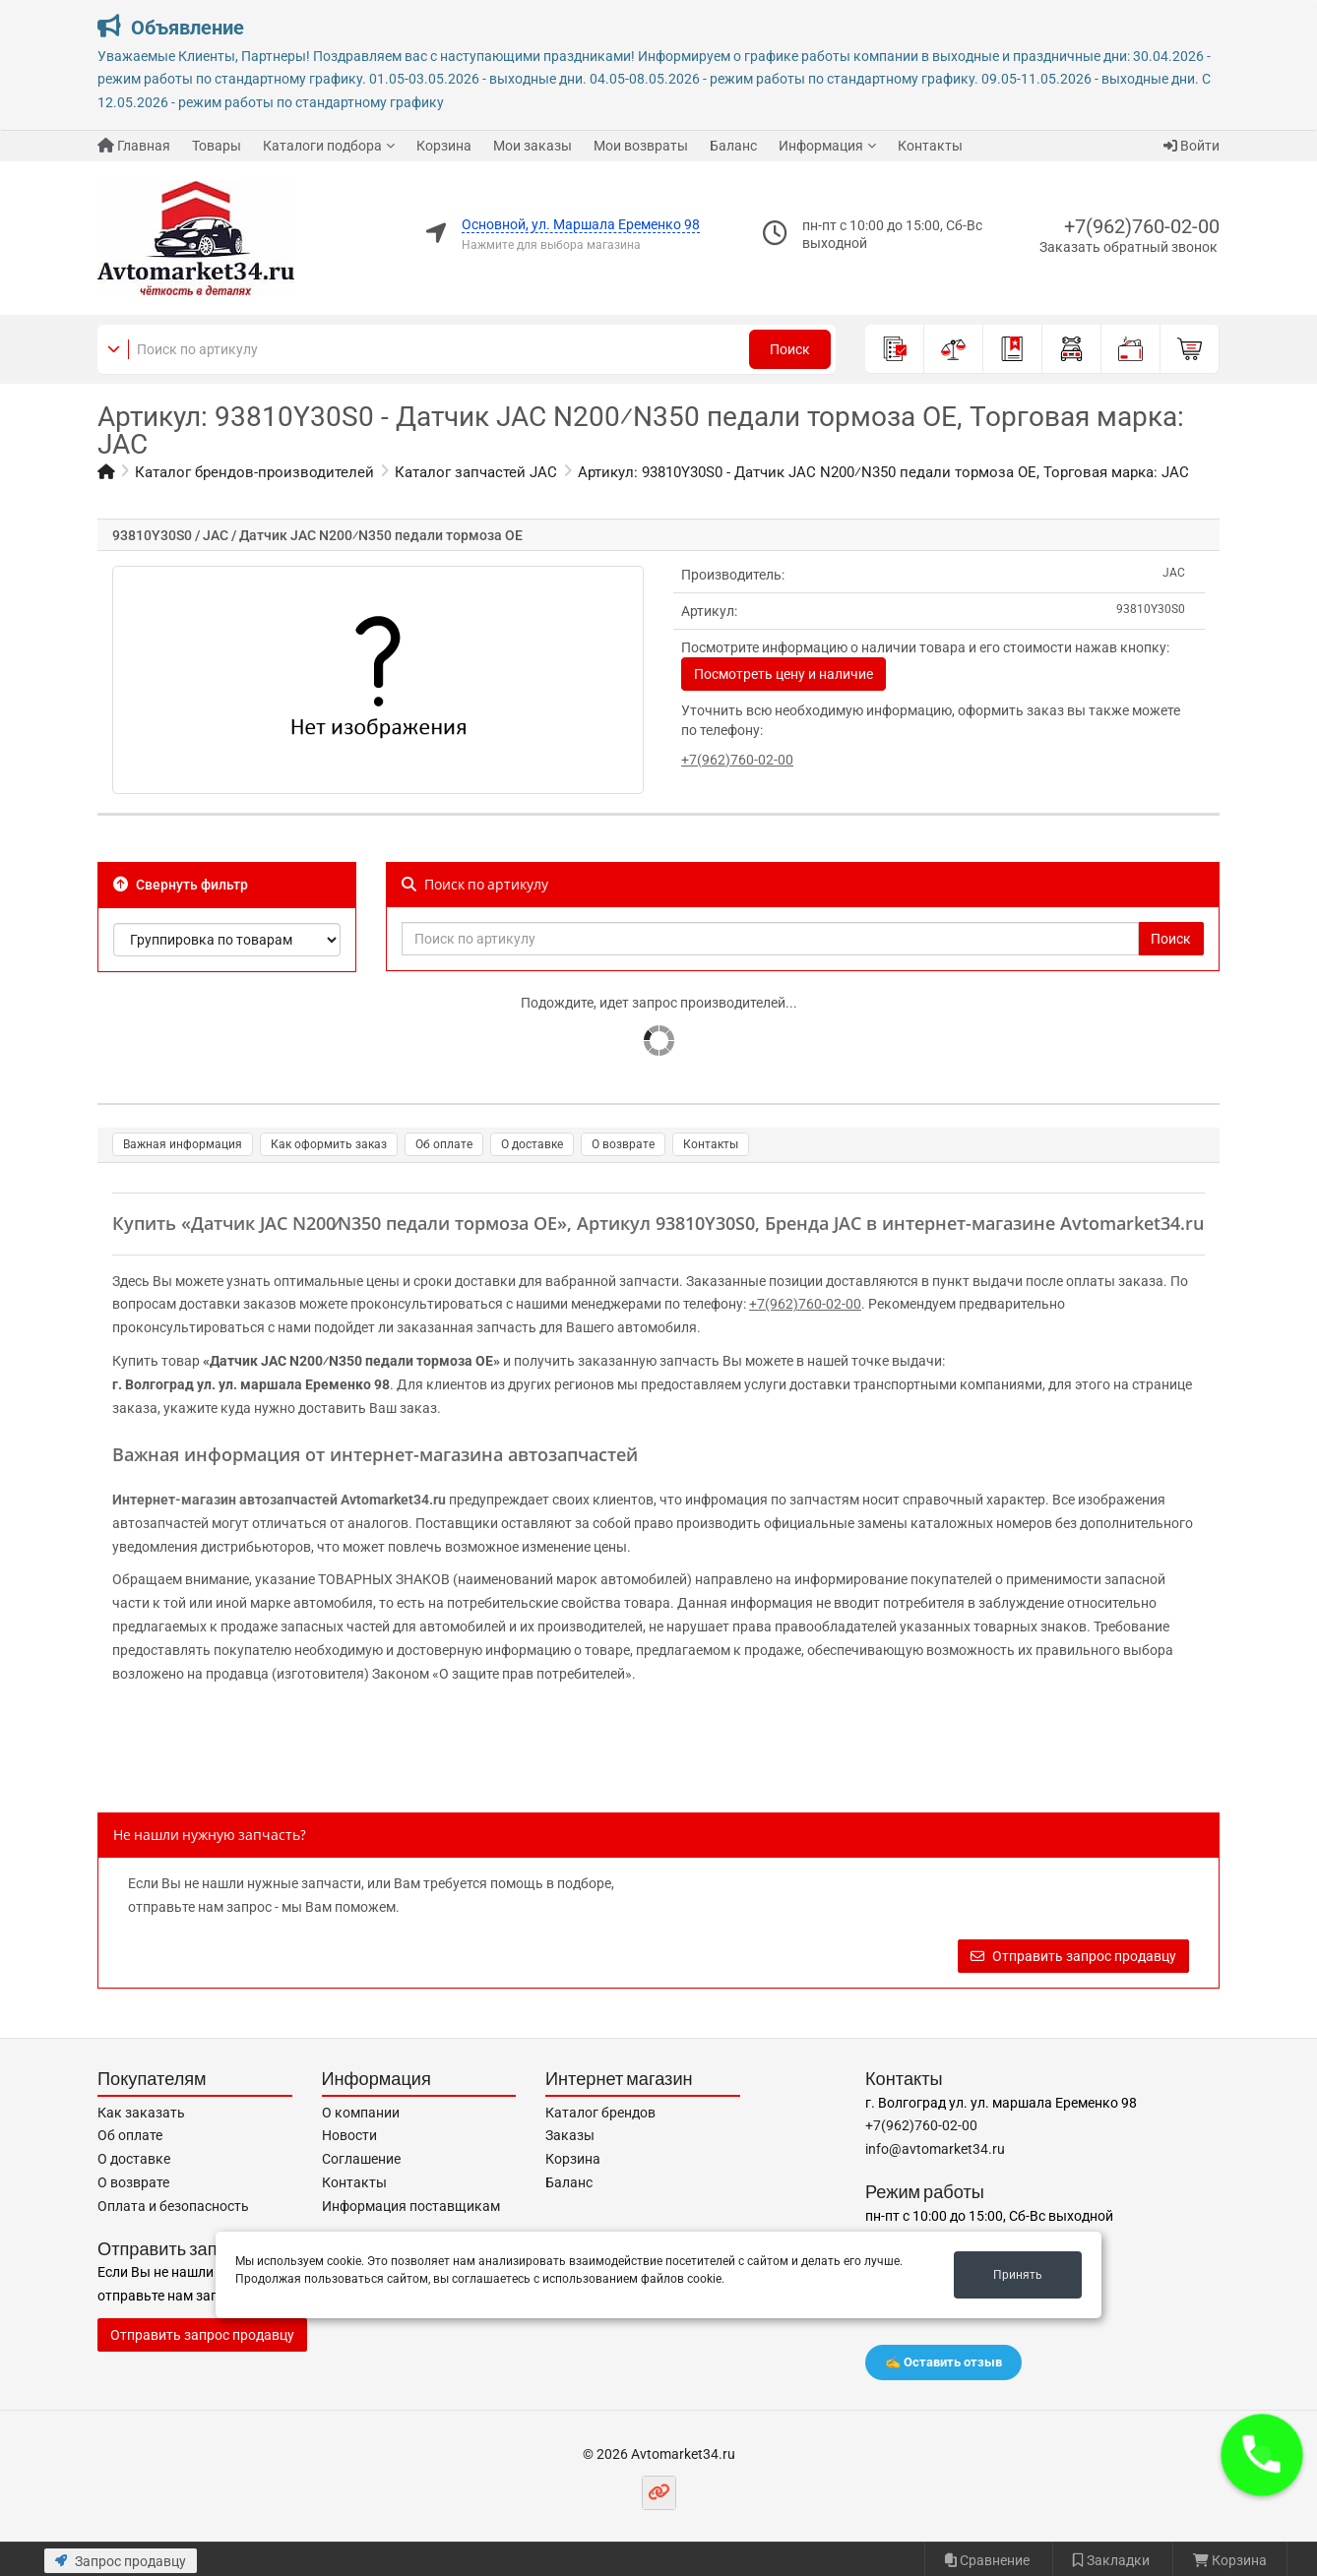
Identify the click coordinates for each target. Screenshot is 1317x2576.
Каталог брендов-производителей (254, 472)
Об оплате (443, 1144)
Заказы (570, 2135)
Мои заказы (532, 145)
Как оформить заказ (329, 1144)
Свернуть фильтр (180, 884)
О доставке (532, 1144)
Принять (1017, 2275)
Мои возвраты (641, 145)
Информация (821, 145)
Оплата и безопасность (173, 2206)
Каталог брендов (600, 2112)
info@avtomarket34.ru (935, 2149)
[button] (1262, 2455)
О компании (361, 2112)
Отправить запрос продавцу (1073, 1956)
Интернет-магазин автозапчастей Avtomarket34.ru (279, 1499)
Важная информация (182, 1144)
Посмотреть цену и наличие (783, 674)
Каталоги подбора (322, 145)
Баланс (733, 145)
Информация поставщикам (411, 2206)
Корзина (443, 145)
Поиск (790, 349)
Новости (349, 2135)
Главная (133, 145)
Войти (1191, 145)
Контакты (930, 145)
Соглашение (361, 2159)
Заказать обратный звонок (1128, 247)
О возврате (623, 1144)
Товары (216, 145)
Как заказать (141, 2112)
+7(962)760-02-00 (1142, 226)
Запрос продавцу (120, 2561)
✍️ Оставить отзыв (943, 2362)
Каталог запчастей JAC (476, 472)
